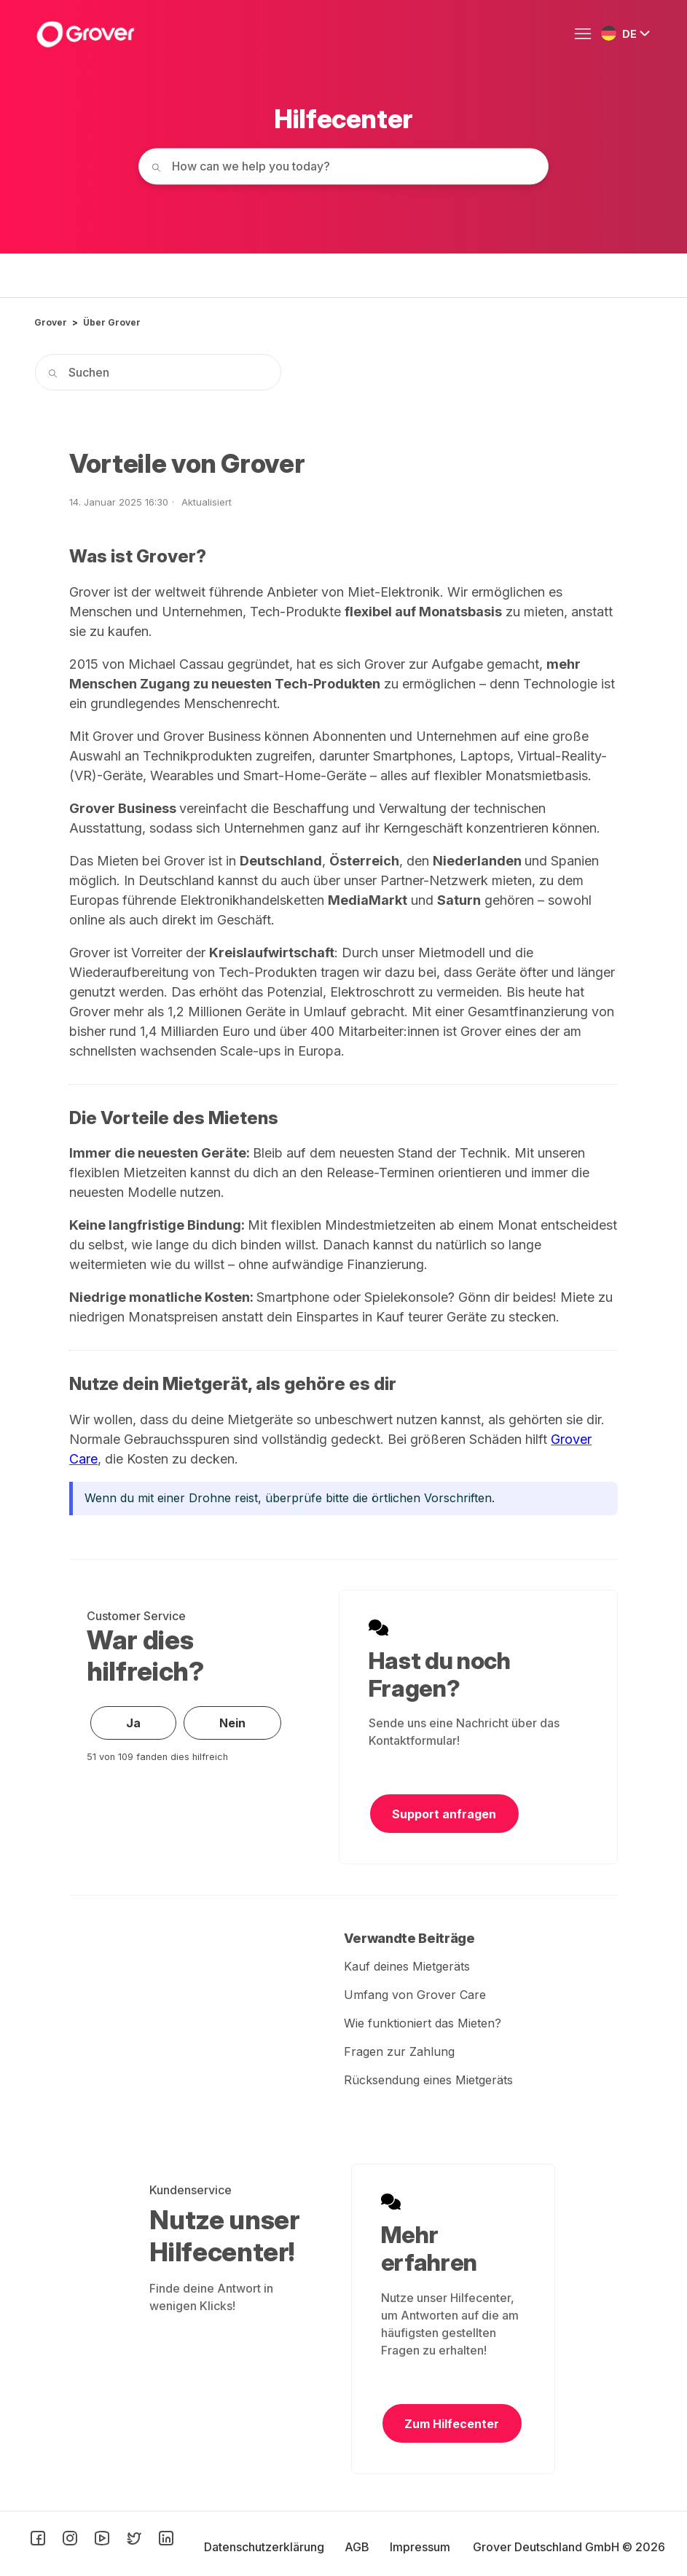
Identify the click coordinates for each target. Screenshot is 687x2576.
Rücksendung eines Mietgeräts (428, 2080)
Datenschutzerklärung (265, 2547)
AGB (358, 2547)
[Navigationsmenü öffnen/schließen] (586, 34)
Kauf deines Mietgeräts (407, 1966)
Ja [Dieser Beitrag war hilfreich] (133, 1723)
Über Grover (112, 322)
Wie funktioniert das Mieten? (422, 2023)
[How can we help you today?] (343, 166)
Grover (50, 322)
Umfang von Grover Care (415, 1994)
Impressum (420, 2547)
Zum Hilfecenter (451, 2423)
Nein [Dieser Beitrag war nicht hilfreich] (232, 1723)
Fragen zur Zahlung (399, 2051)
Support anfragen (444, 1814)
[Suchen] (157, 372)
